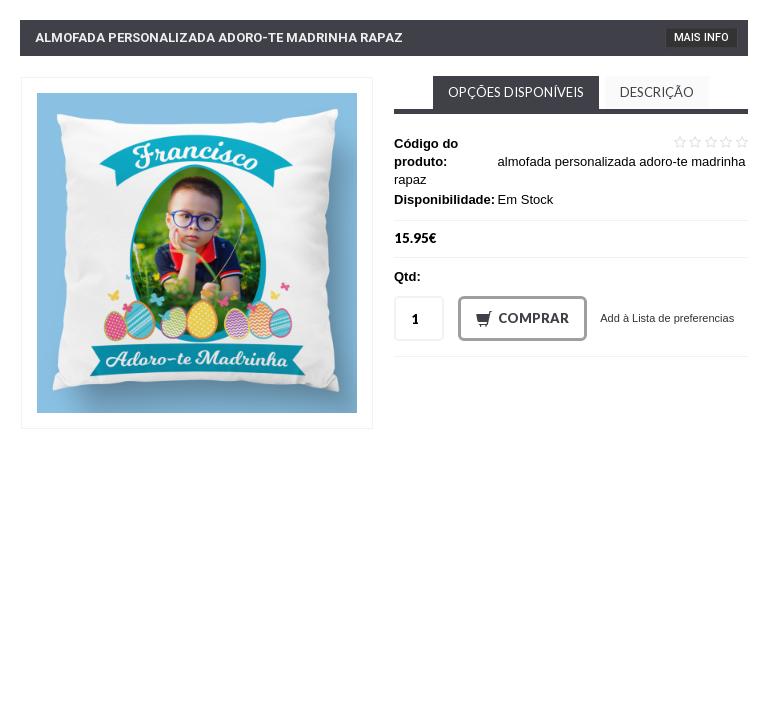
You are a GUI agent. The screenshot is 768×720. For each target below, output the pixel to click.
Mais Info (701, 37)
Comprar (522, 319)
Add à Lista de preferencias (667, 318)
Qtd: (407, 276)
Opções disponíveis (516, 92)
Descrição (657, 92)
